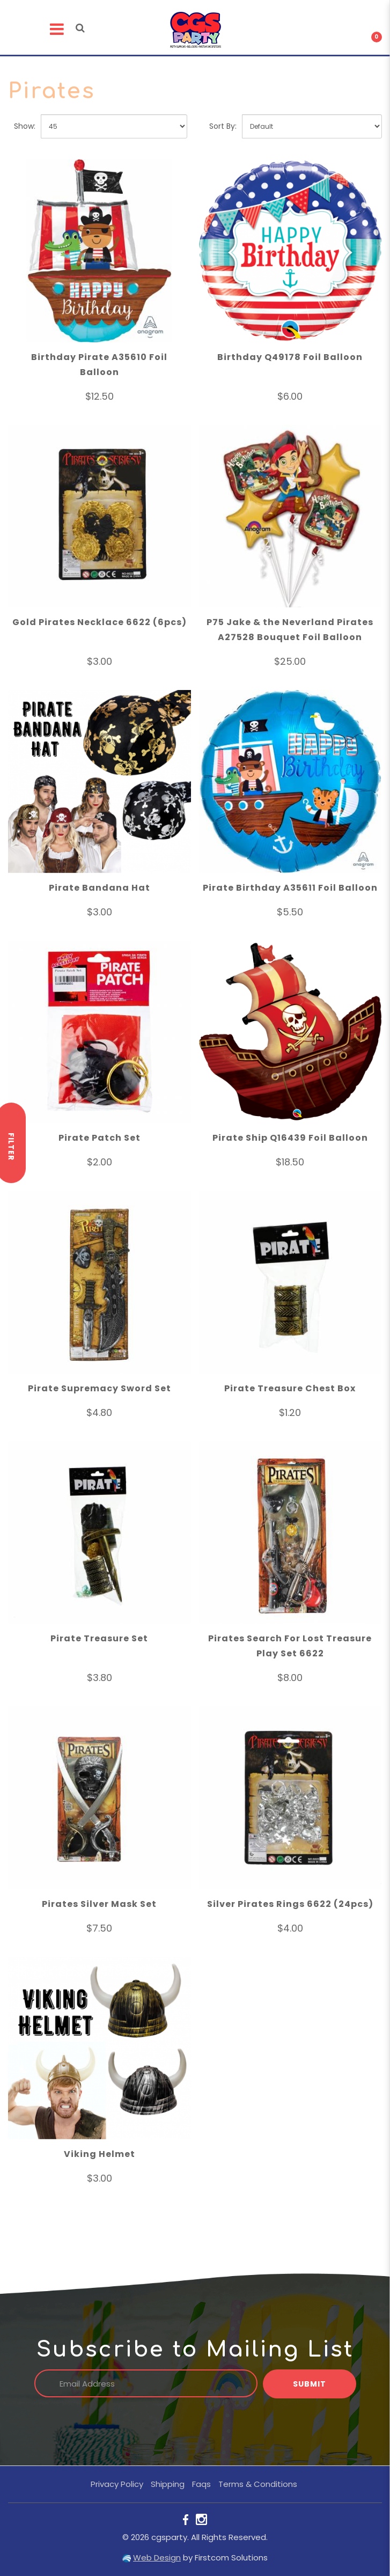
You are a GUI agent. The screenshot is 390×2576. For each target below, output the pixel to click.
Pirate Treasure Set (99, 1640)
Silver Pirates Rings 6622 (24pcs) (290, 1905)
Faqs (201, 2484)
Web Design (157, 2557)
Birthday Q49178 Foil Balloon (290, 359)
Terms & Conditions (257, 2484)
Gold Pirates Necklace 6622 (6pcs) (99, 624)
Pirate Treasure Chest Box (290, 1390)
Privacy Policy (117, 2484)
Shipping (168, 2484)
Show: (24, 127)
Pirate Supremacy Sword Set (99, 1390)
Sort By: (223, 127)
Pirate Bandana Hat (99, 889)
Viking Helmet (99, 2155)
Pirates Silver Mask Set (99, 1905)
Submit (309, 2384)
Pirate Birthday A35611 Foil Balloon (290, 889)
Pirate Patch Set (99, 1139)
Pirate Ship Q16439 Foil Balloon (290, 1139)
